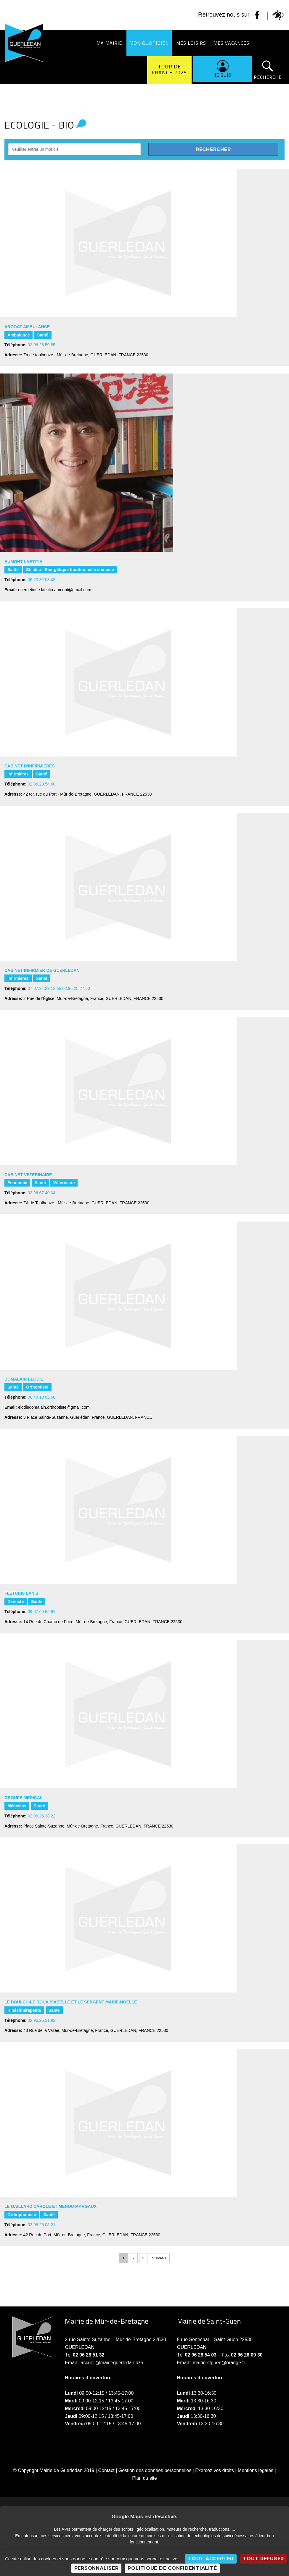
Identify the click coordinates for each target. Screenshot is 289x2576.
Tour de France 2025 (169, 69)
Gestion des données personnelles (154, 2470)
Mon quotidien (149, 43)
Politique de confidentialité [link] (172, 2568)
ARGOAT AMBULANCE (27, 326)
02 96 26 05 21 (41, 2224)
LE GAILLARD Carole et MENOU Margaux (50, 2206)
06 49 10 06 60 (41, 1397)
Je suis (222, 74)
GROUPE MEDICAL (23, 1797)
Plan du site (144, 2478)
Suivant (159, 2258)
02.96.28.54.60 (41, 784)
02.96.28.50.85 (41, 344)
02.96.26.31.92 (41, 2020)
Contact (106, 2470)
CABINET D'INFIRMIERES (29, 766)
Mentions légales (255, 2470)
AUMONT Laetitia (23, 561)
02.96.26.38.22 (41, 1816)
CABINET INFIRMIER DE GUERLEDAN (42, 970)
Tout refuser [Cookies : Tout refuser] (263, 2558)
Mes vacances (231, 43)
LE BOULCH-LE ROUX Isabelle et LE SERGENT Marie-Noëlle (70, 2002)
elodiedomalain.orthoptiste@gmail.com (53, 1407)
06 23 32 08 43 (41, 579)
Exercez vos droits (214, 2470)
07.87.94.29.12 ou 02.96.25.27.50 (59, 988)
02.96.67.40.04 (41, 1192)
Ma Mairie (109, 43)
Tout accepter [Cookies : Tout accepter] (211, 2558)
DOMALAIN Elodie (23, 1379)
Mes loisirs (191, 43)
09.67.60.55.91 (41, 1611)
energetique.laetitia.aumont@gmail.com (54, 589)
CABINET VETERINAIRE (28, 1174)
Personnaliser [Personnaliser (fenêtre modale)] (96, 2568)
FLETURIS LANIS (21, 1593)
